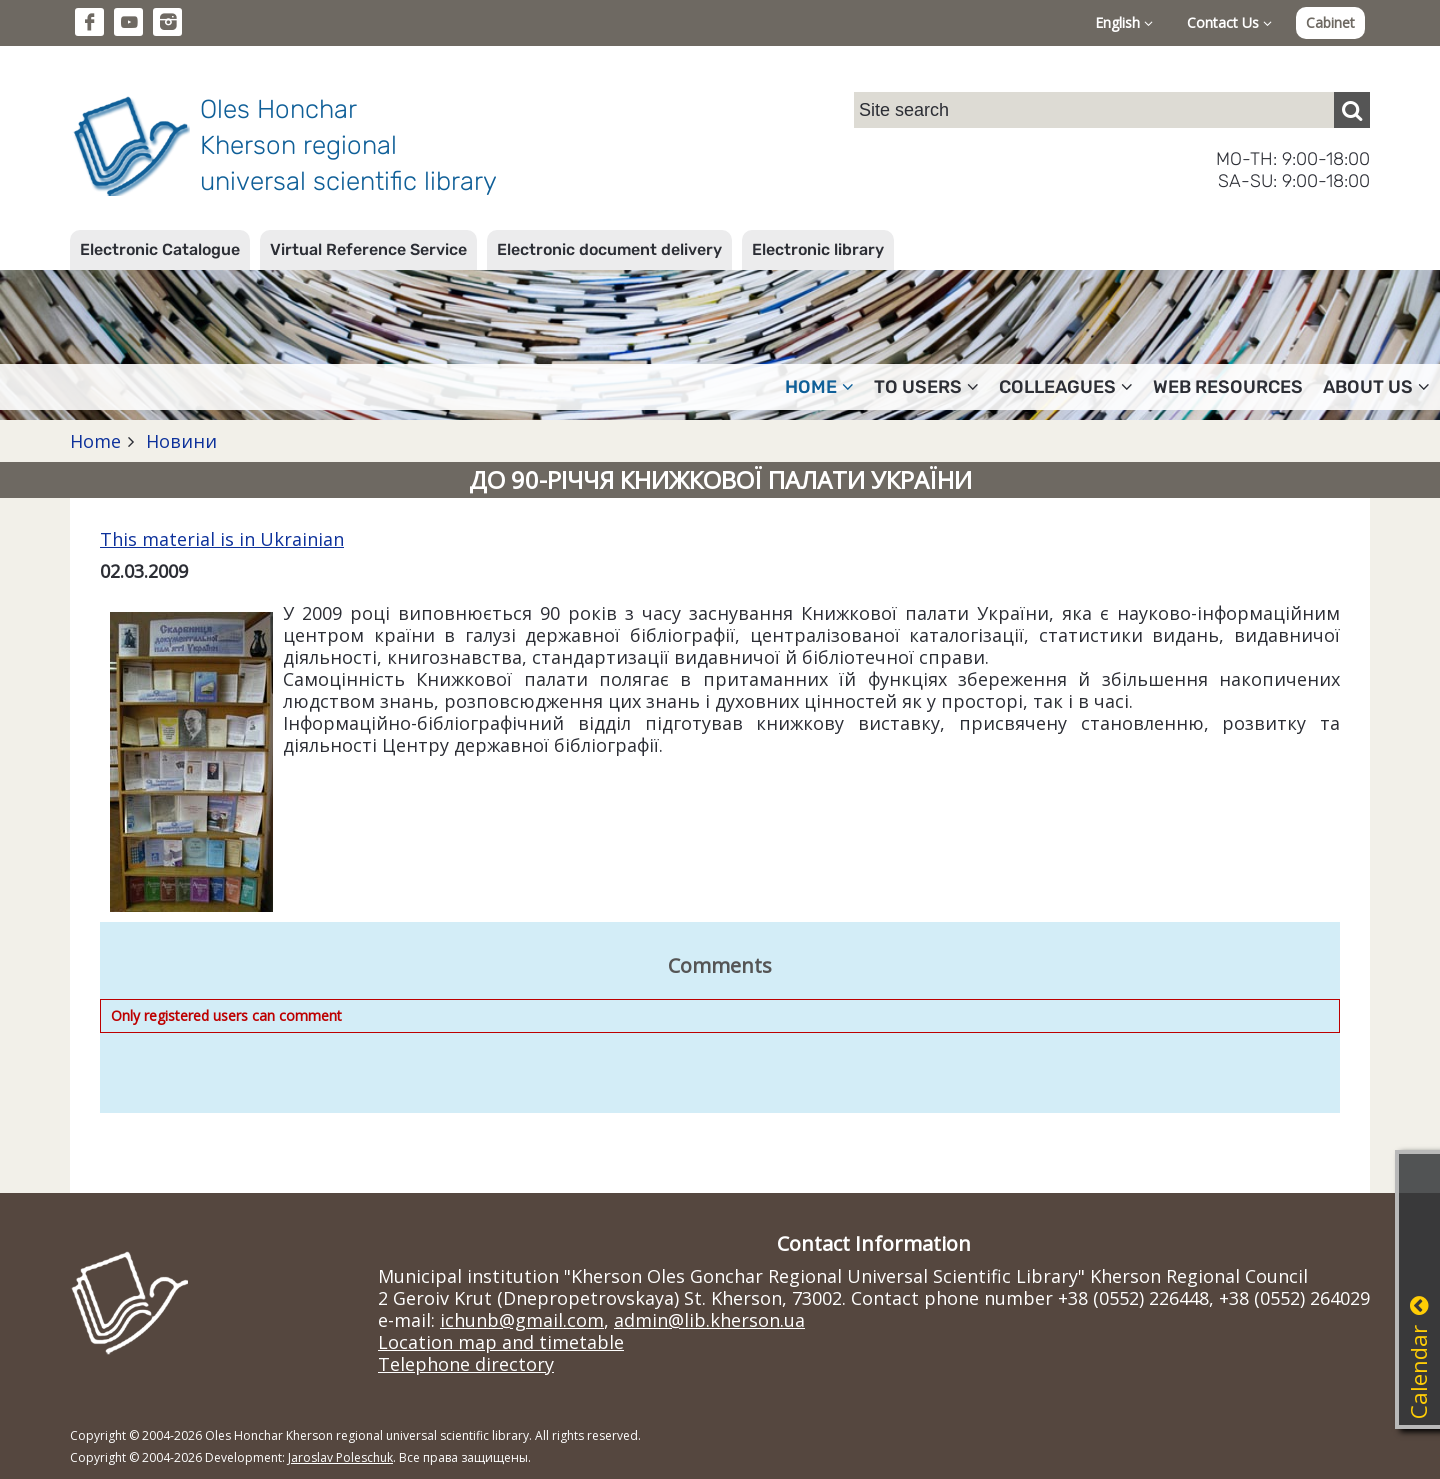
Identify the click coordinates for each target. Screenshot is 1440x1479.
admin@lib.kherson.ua (709, 1320)
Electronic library (818, 249)
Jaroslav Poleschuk (340, 1457)
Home (95, 441)
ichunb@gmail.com (522, 1320)
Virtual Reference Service (368, 249)
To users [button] (926, 387)
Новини (179, 441)
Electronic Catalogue (160, 249)
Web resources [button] (1228, 387)
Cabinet (1330, 22)
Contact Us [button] (1229, 22)
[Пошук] (1352, 110)
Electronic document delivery (609, 249)
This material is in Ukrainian (222, 539)
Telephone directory (466, 1364)
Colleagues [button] (1066, 387)
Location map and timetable (501, 1342)
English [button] (1124, 22)
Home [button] (819, 387)
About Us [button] (1376, 387)
